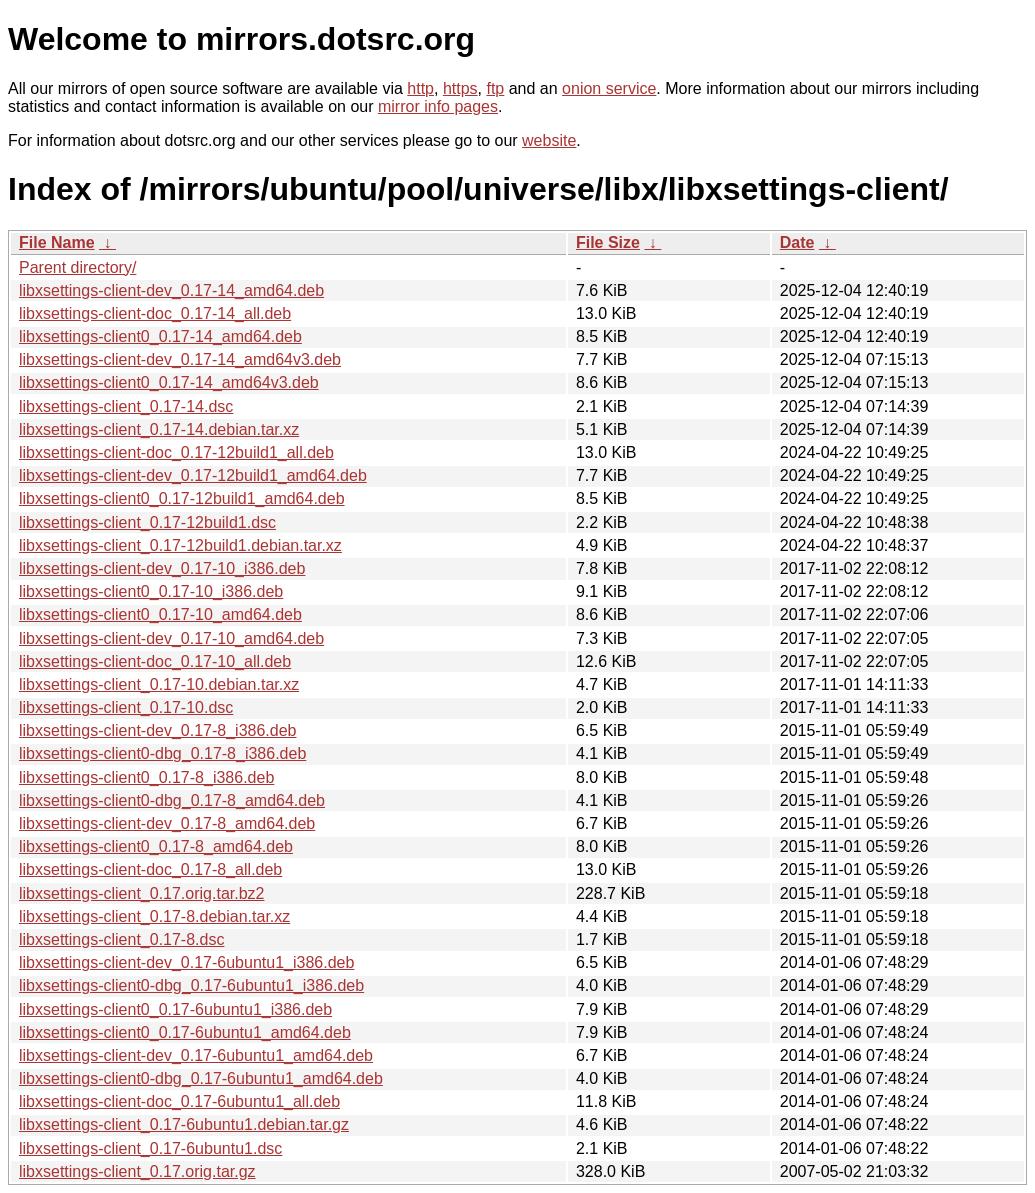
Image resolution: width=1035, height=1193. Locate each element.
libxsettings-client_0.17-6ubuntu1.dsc (150, 1148)
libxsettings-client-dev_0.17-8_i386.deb (158, 730)
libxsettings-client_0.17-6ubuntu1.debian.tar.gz (184, 1124)
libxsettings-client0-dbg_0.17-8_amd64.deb (172, 800)
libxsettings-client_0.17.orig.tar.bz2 (141, 893)
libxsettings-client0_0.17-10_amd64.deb (160, 614)
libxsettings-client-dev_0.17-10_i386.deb (162, 568)
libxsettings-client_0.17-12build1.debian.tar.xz (180, 545)
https (460, 88)
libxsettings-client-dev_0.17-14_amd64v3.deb (180, 359)
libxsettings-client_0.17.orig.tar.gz (137, 1171)
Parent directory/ (77, 267)
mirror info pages (438, 106)
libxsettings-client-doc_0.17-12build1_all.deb (176, 452)
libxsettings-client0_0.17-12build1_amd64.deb (182, 498)
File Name (57, 242)
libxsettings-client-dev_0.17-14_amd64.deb (171, 290)
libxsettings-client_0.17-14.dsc (126, 406)
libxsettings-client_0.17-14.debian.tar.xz (159, 429)
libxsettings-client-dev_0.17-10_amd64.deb (171, 638)
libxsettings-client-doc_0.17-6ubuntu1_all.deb (179, 1101)
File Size (608, 242)
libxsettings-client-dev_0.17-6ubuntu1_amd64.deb (196, 1055)
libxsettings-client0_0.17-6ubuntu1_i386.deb (175, 1009)
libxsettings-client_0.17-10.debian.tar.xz (159, 684)
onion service (609, 88)
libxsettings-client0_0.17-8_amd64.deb (156, 846)
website (549, 140)
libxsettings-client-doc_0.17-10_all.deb (155, 661)
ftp (495, 88)
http (420, 88)
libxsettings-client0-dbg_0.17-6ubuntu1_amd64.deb (201, 1078)
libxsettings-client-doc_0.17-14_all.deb (155, 313)
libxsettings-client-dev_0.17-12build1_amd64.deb (193, 475)
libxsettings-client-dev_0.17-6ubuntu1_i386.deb (186, 962)
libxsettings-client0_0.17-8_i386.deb (146, 777)
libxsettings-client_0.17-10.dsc (126, 707)
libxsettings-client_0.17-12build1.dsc (147, 522)
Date (797, 242)
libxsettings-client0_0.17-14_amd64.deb (160, 336)
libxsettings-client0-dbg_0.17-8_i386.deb (162, 753)
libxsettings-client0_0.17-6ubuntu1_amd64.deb (185, 1032)
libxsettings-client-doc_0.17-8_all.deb (150, 869)
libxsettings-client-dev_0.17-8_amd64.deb (167, 823)
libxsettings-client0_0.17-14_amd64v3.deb (169, 382)
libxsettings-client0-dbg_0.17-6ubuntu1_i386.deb (191, 985)
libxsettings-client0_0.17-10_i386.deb (151, 591)
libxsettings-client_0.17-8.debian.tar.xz (154, 916)
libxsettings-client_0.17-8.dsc (121, 939)
